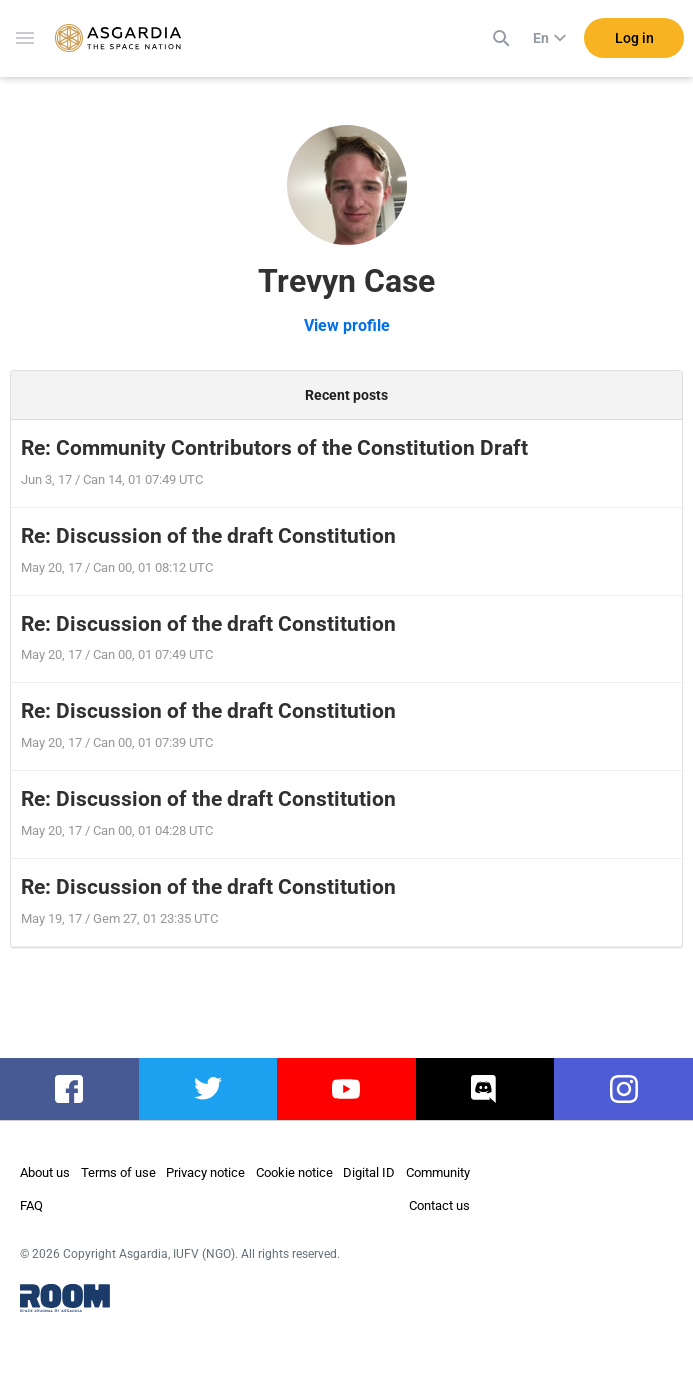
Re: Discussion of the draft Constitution (208, 536)
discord (485, 1089)
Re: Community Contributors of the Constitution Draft (274, 448)
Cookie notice (294, 1172)
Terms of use (118, 1172)
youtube (346, 1089)
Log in (634, 39)
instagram (623, 1089)
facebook (69, 1089)
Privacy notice (205, 1172)
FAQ (31, 1205)
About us (45, 1172)
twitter (207, 1089)
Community (438, 1172)
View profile (347, 325)
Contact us (439, 1205)
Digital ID (369, 1172)
